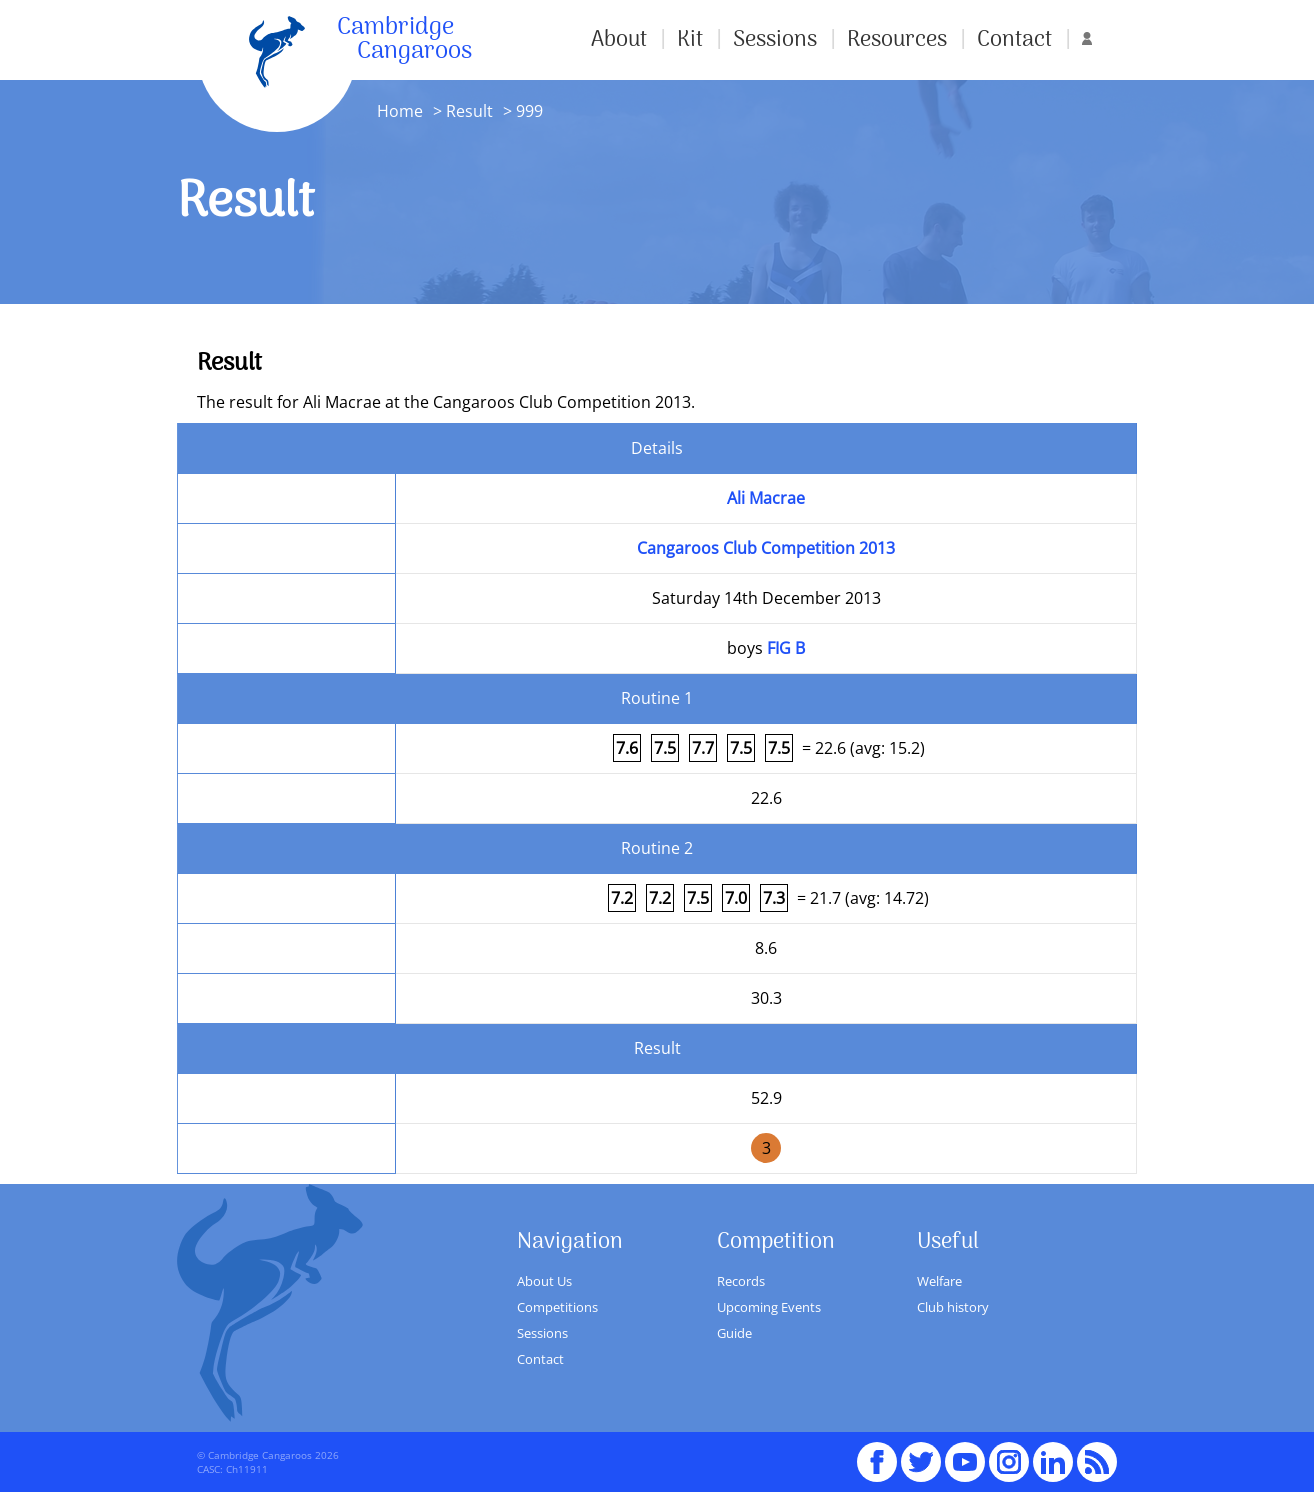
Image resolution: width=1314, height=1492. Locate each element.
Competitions (557, 1307)
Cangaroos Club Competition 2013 (766, 548)
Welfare (939, 1281)
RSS (1097, 1453)
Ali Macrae (766, 498)
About (619, 40)
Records (741, 1281)
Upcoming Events (769, 1307)
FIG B (786, 648)
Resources (897, 40)
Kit (690, 40)
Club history (953, 1307)
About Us (544, 1281)
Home (400, 111)
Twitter (921, 1453)
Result (469, 111)
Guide (734, 1333)
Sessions (775, 40)
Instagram (1009, 1453)
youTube (965, 1453)
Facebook (877, 1453)
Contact (1014, 40)
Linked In (1053, 1462)
